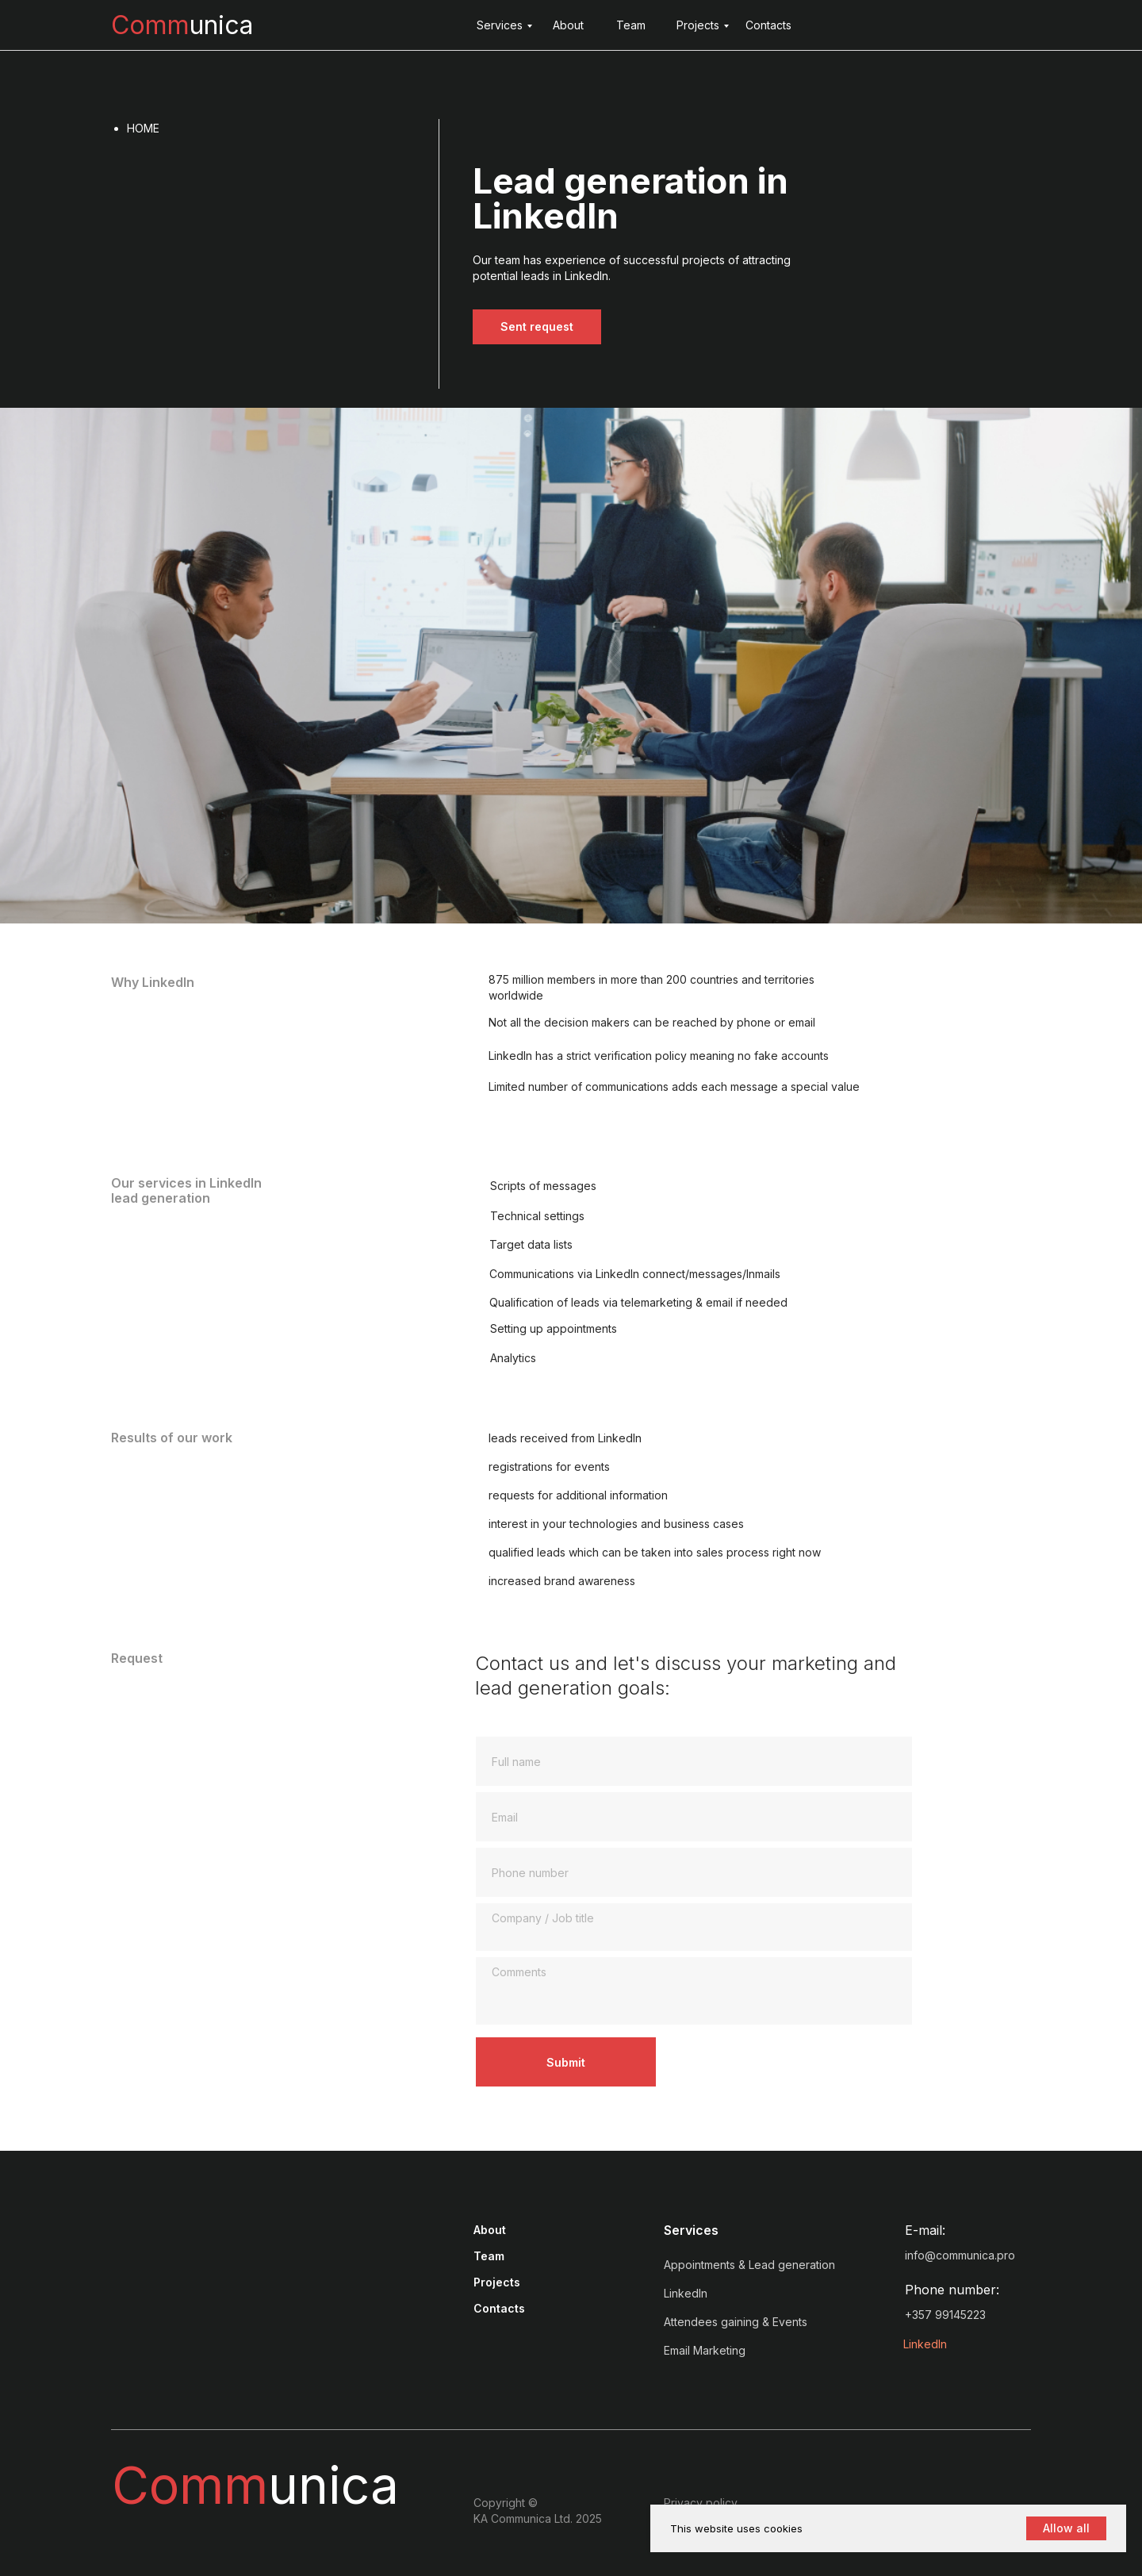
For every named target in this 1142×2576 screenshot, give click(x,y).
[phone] (694, 1872)
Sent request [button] (536, 326)
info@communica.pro (960, 2255)
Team (631, 25)
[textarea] (694, 1927)
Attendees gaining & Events (735, 2321)
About (568, 25)
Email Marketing (704, 2350)
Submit (565, 2062)
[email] (694, 1816)
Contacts (768, 25)
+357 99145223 (945, 2314)
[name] (694, 1761)
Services (500, 25)
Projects (697, 25)
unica (182, 25)
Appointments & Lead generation (749, 2264)
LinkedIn (925, 2344)
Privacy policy (701, 2502)
